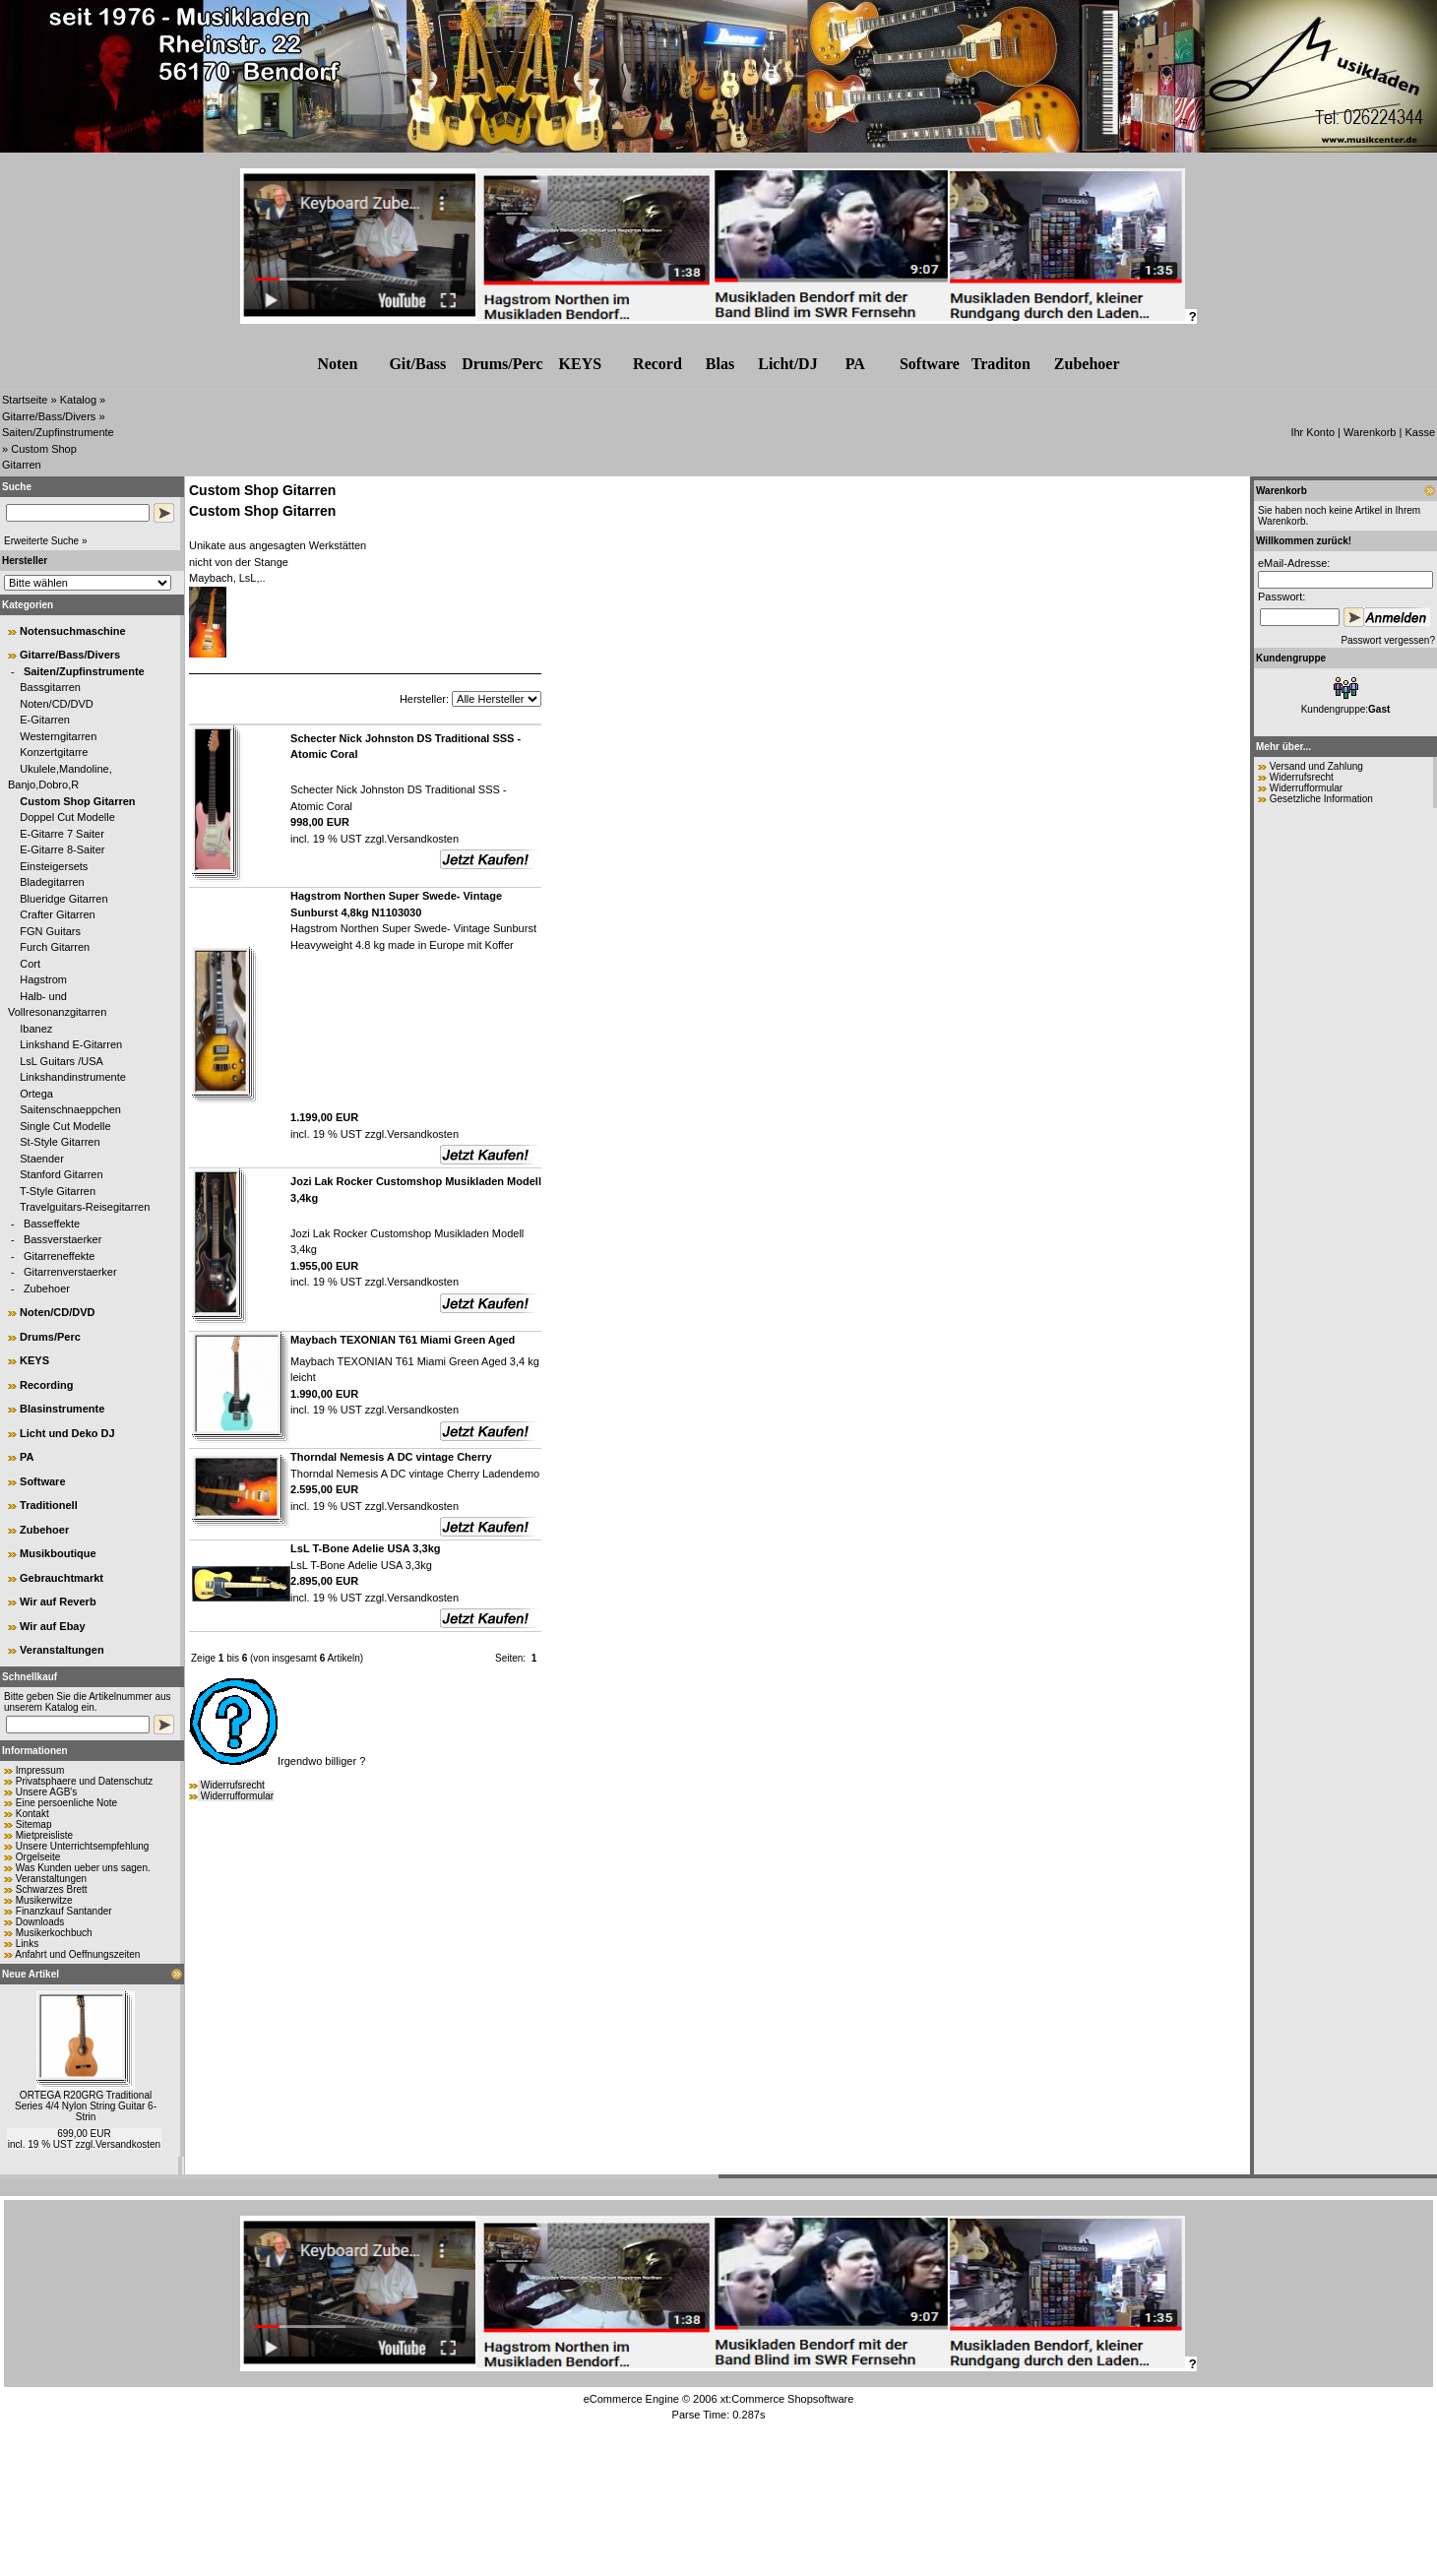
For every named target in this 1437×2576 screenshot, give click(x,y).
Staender (42, 1158)
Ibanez (36, 1029)
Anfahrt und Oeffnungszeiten (77, 1954)
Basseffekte (52, 1223)
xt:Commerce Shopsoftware (787, 2399)
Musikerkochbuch (54, 1932)
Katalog (78, 400)
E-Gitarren (45, 719)
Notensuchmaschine (73, 631)
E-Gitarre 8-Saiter (62, 849)
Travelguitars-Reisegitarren (85, 1207)
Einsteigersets (54, 866)
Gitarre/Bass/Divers (48, 416)
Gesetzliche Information (1321, 798)
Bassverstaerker (62, 1239)
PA (854, 363)
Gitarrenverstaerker (70, 1272)
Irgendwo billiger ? (277, 1761)
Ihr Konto (1312, 432)
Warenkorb (1369, 432)
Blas (720, 363)
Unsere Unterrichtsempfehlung (83, 1846)
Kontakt (32, 1813)
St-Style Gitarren (59, 1142)
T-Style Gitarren (57, 1191)
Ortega (36, 1094)
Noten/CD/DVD (57, 704)
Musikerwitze (44, 1900)
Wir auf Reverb (58, 1601)
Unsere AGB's (47, 1792)
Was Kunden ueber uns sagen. (83, 1867)
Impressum (40, 1770)
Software (930, 363)
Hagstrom (43, 979)
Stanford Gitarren (61, 1174)
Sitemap (34, 1824)
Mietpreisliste (44, 1835)
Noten (337, 363)
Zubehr (1087, 363)
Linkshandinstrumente (73, 1077)
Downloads (40, 1921)
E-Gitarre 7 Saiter (62, 834)
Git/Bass (417, 363)
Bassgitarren (50, 687)
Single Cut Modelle (65, 1126)
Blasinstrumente (62, 1408)
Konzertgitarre (54, 752)
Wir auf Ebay (53, 1626)
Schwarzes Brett (52, 1889)
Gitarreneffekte (59, 1256)
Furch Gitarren (55, 947)
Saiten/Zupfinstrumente (58, 432)
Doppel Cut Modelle (67, 817)
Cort (30, 964)
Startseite (24, 400)
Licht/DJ (787, 363)
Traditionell (49, 1505)
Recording (46, 1385)
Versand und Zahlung (1316, 766)
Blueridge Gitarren (63, 899)
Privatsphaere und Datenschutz (85, 1781)
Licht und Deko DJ (67, 1433)
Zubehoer (47, 1288)
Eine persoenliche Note (66, 1802)
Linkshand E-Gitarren (71, 1044)
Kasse (1420, 432)
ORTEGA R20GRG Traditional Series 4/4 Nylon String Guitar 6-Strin (85, 2106)
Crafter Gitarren (57, 914)
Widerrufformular (237, 1796)
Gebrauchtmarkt (61, 1578)
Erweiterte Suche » (46, 540)
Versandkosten (127, 2144)
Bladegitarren (52, 882)
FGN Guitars (50, 931)
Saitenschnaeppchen (70, 1109)
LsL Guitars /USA (61, 1061)
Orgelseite (38, 1857)
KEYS (580, 363)
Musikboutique (58, 1553)
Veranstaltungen (62, 1650)
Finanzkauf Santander (64, 1911)
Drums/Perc (502, 363)
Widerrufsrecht (233, 1785)
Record (657, 363)
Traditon (1001, 363)
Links (27, 1943)
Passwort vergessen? (1388, 640)
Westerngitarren (58, 736)
